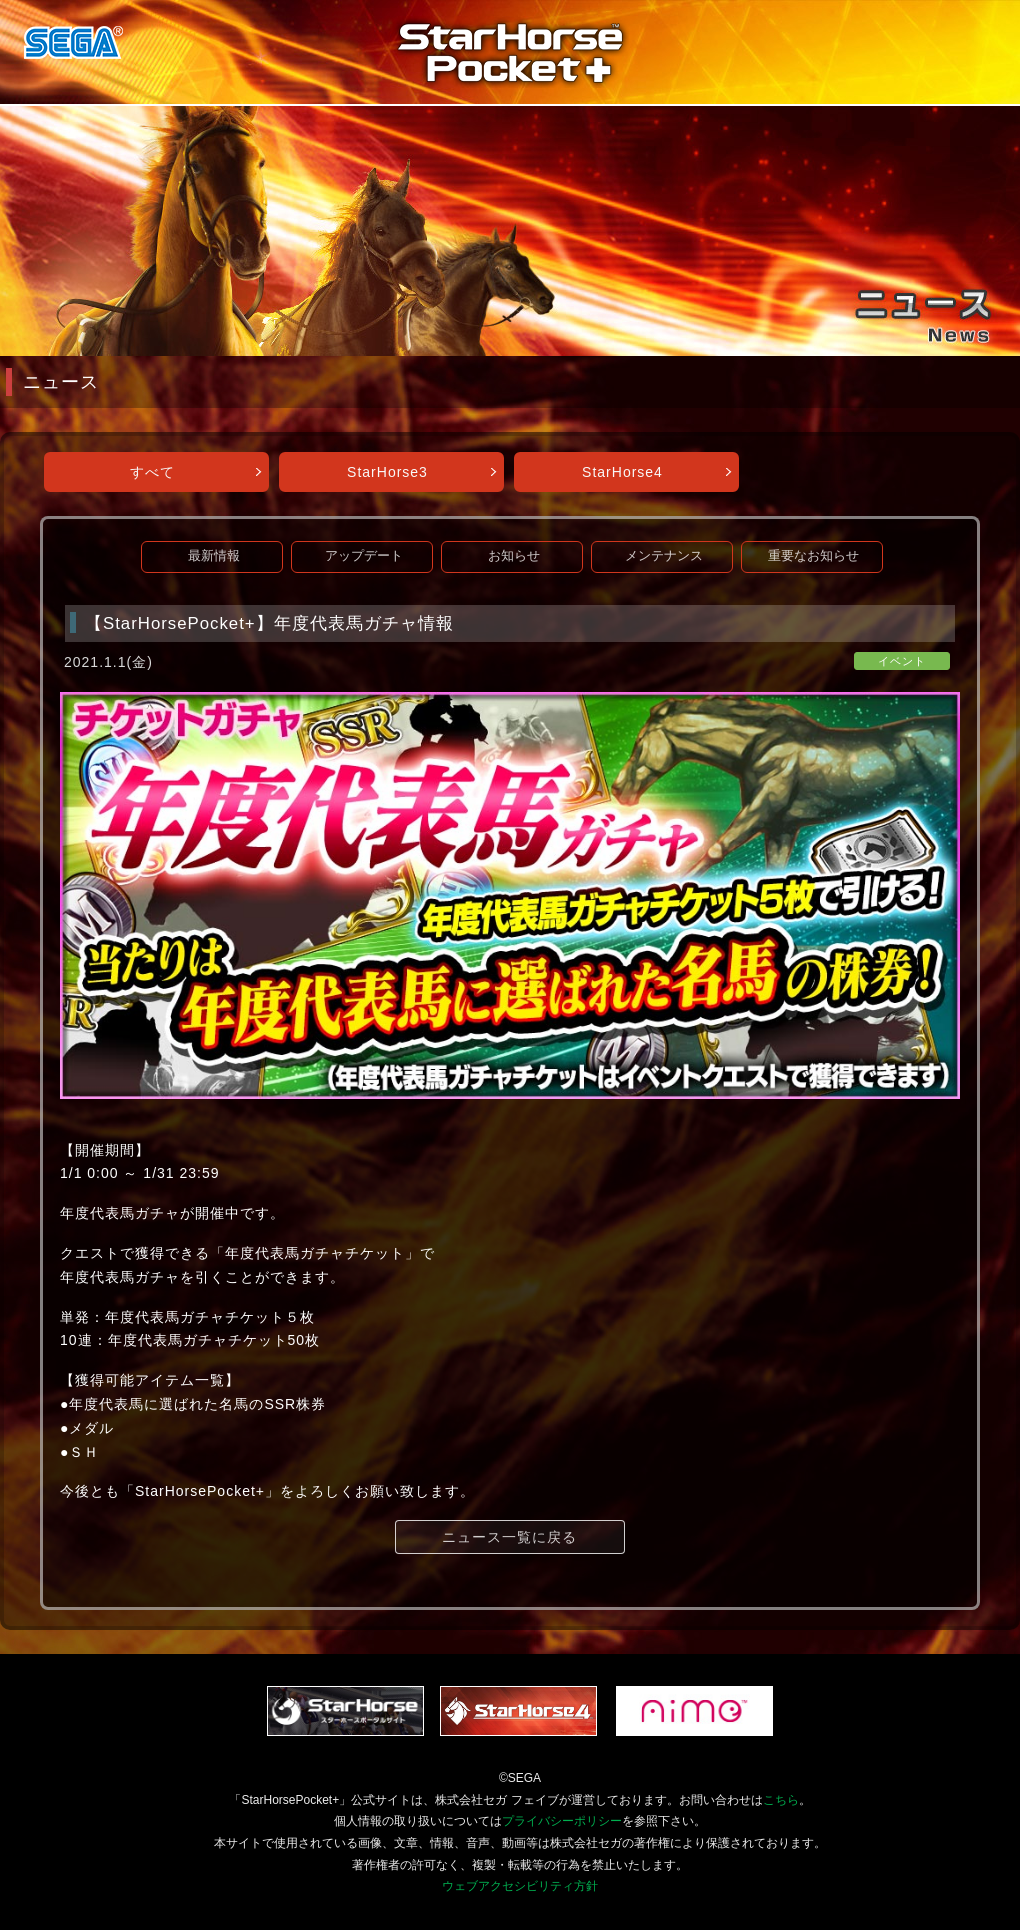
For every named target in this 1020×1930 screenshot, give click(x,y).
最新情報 (214, 556)
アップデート (364, 556)
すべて (152, 472)
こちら (781, 1800)
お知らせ (514, 556)
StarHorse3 (387, 472)
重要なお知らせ (813, 556)
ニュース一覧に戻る (509, 1537)
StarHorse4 (622, 472)
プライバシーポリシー (562, 1821)
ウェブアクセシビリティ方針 (520, 1886)
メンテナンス (664, 556)
